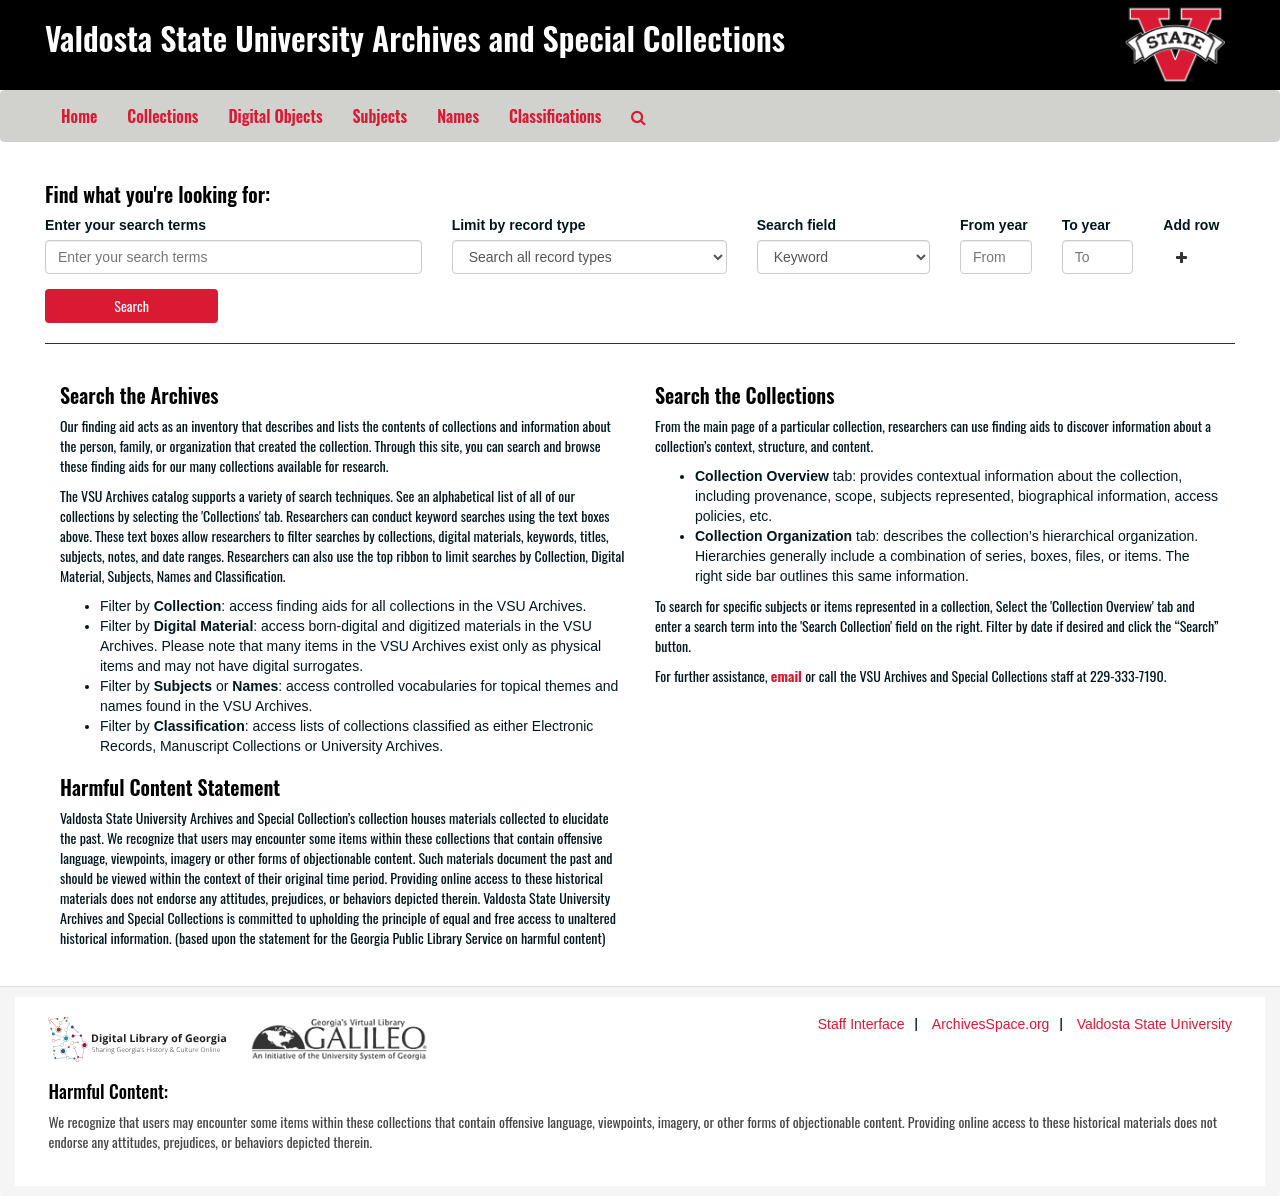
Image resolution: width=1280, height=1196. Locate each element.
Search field (796, 225)
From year (994, 225)
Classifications (555, 116)
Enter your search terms (125, 225)
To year (1086, 225)
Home (79, 116)
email (786, 675)
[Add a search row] (1181, 257)
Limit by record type (519, 225)
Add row (1191, 225)
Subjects (380, 116)
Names (458, 116)
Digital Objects (275, 116)
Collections (162, 116)
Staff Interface (861, 1024)
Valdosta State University (1154, 1024)
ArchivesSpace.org (991, 1024)
